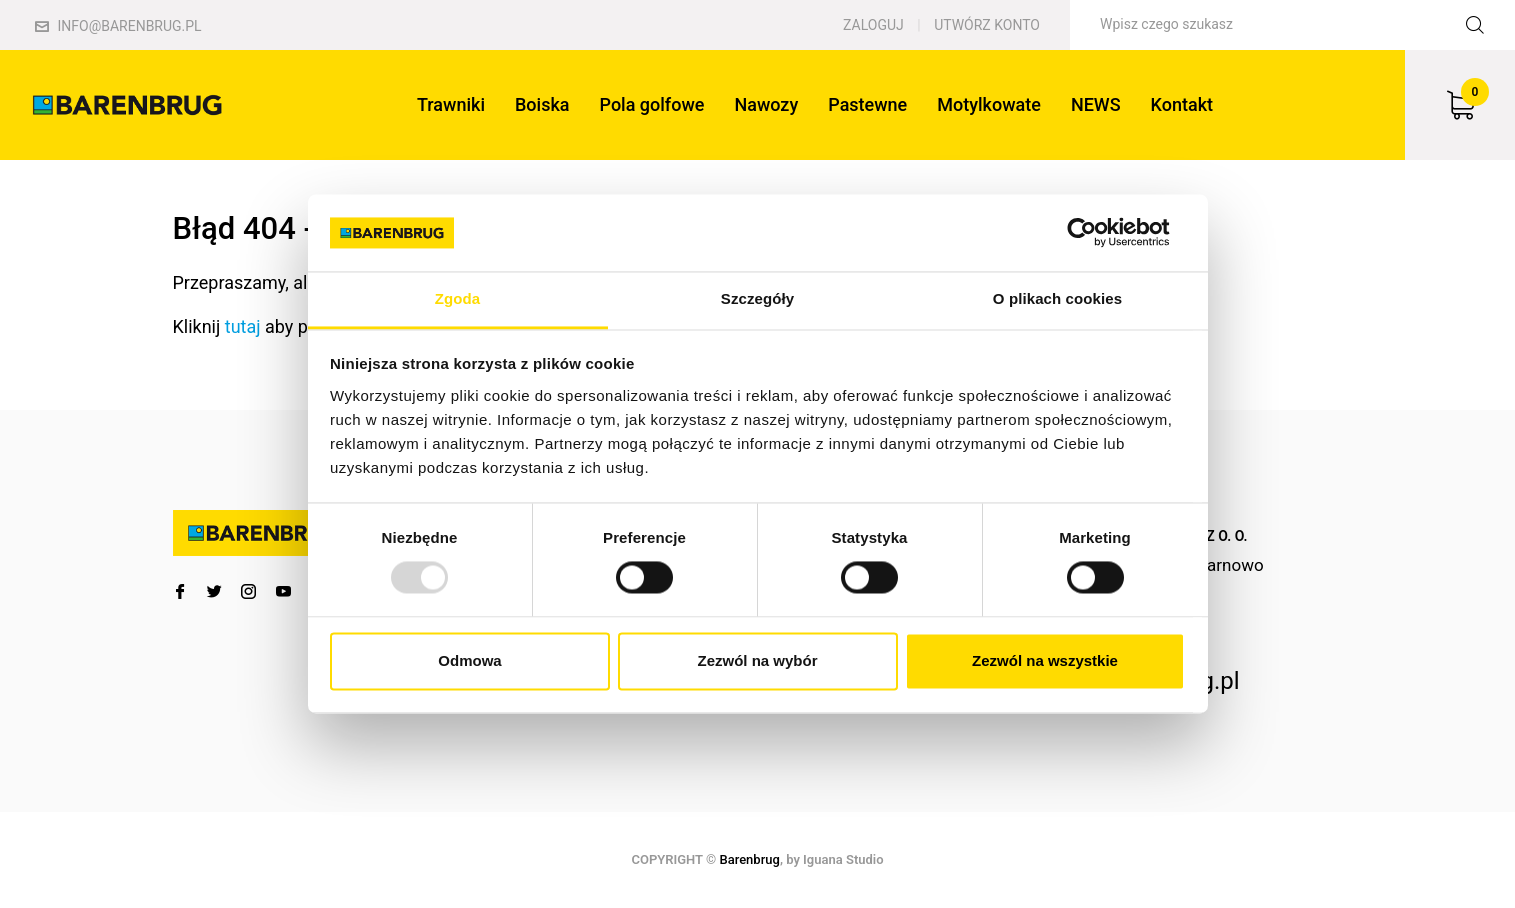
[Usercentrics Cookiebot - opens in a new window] (1097, 233)
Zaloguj (873, 25)
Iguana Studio (843, 859)
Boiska (542, 104)
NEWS (1096, 104)
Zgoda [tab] (458, 298)
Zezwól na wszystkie (1045, 660)
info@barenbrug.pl (118, 26)
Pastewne (867, 104)
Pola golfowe (652, 104)
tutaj (243, 326)
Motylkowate (989, 104)
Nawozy (766, 104)
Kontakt (1182, 104)
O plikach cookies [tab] (1057, 298)
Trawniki (451, 104)
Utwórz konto (987, 25)
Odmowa (469, 660)
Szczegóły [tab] (757, 298)
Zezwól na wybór (757, 660)
